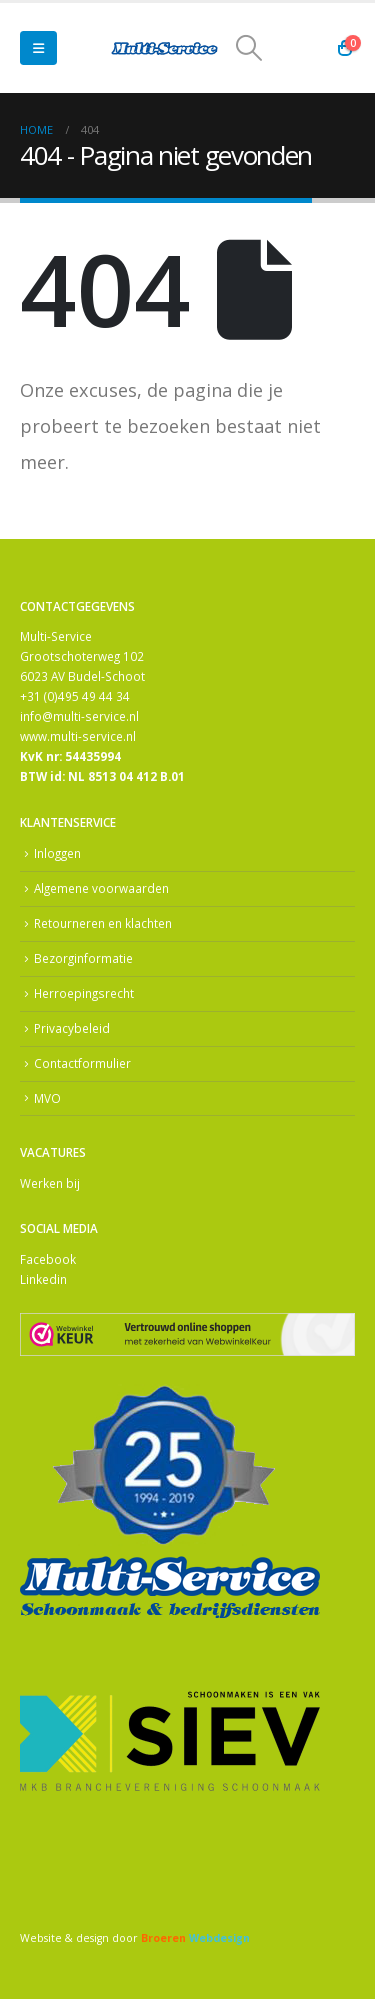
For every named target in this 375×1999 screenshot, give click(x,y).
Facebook (48, 1259)
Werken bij (50, 1183)
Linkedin (43, 1279)
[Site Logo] (165, 48)
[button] (38, 48)
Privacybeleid (72, 1028)
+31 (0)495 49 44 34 (75, 696)
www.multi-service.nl (78, 736)
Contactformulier (82, 1063)
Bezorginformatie (83, 958)
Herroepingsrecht (84, 993)
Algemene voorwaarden (101, 888)
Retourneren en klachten (103, 923)
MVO (47, 1098)
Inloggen (57, 853)
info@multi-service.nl (79, 716)
